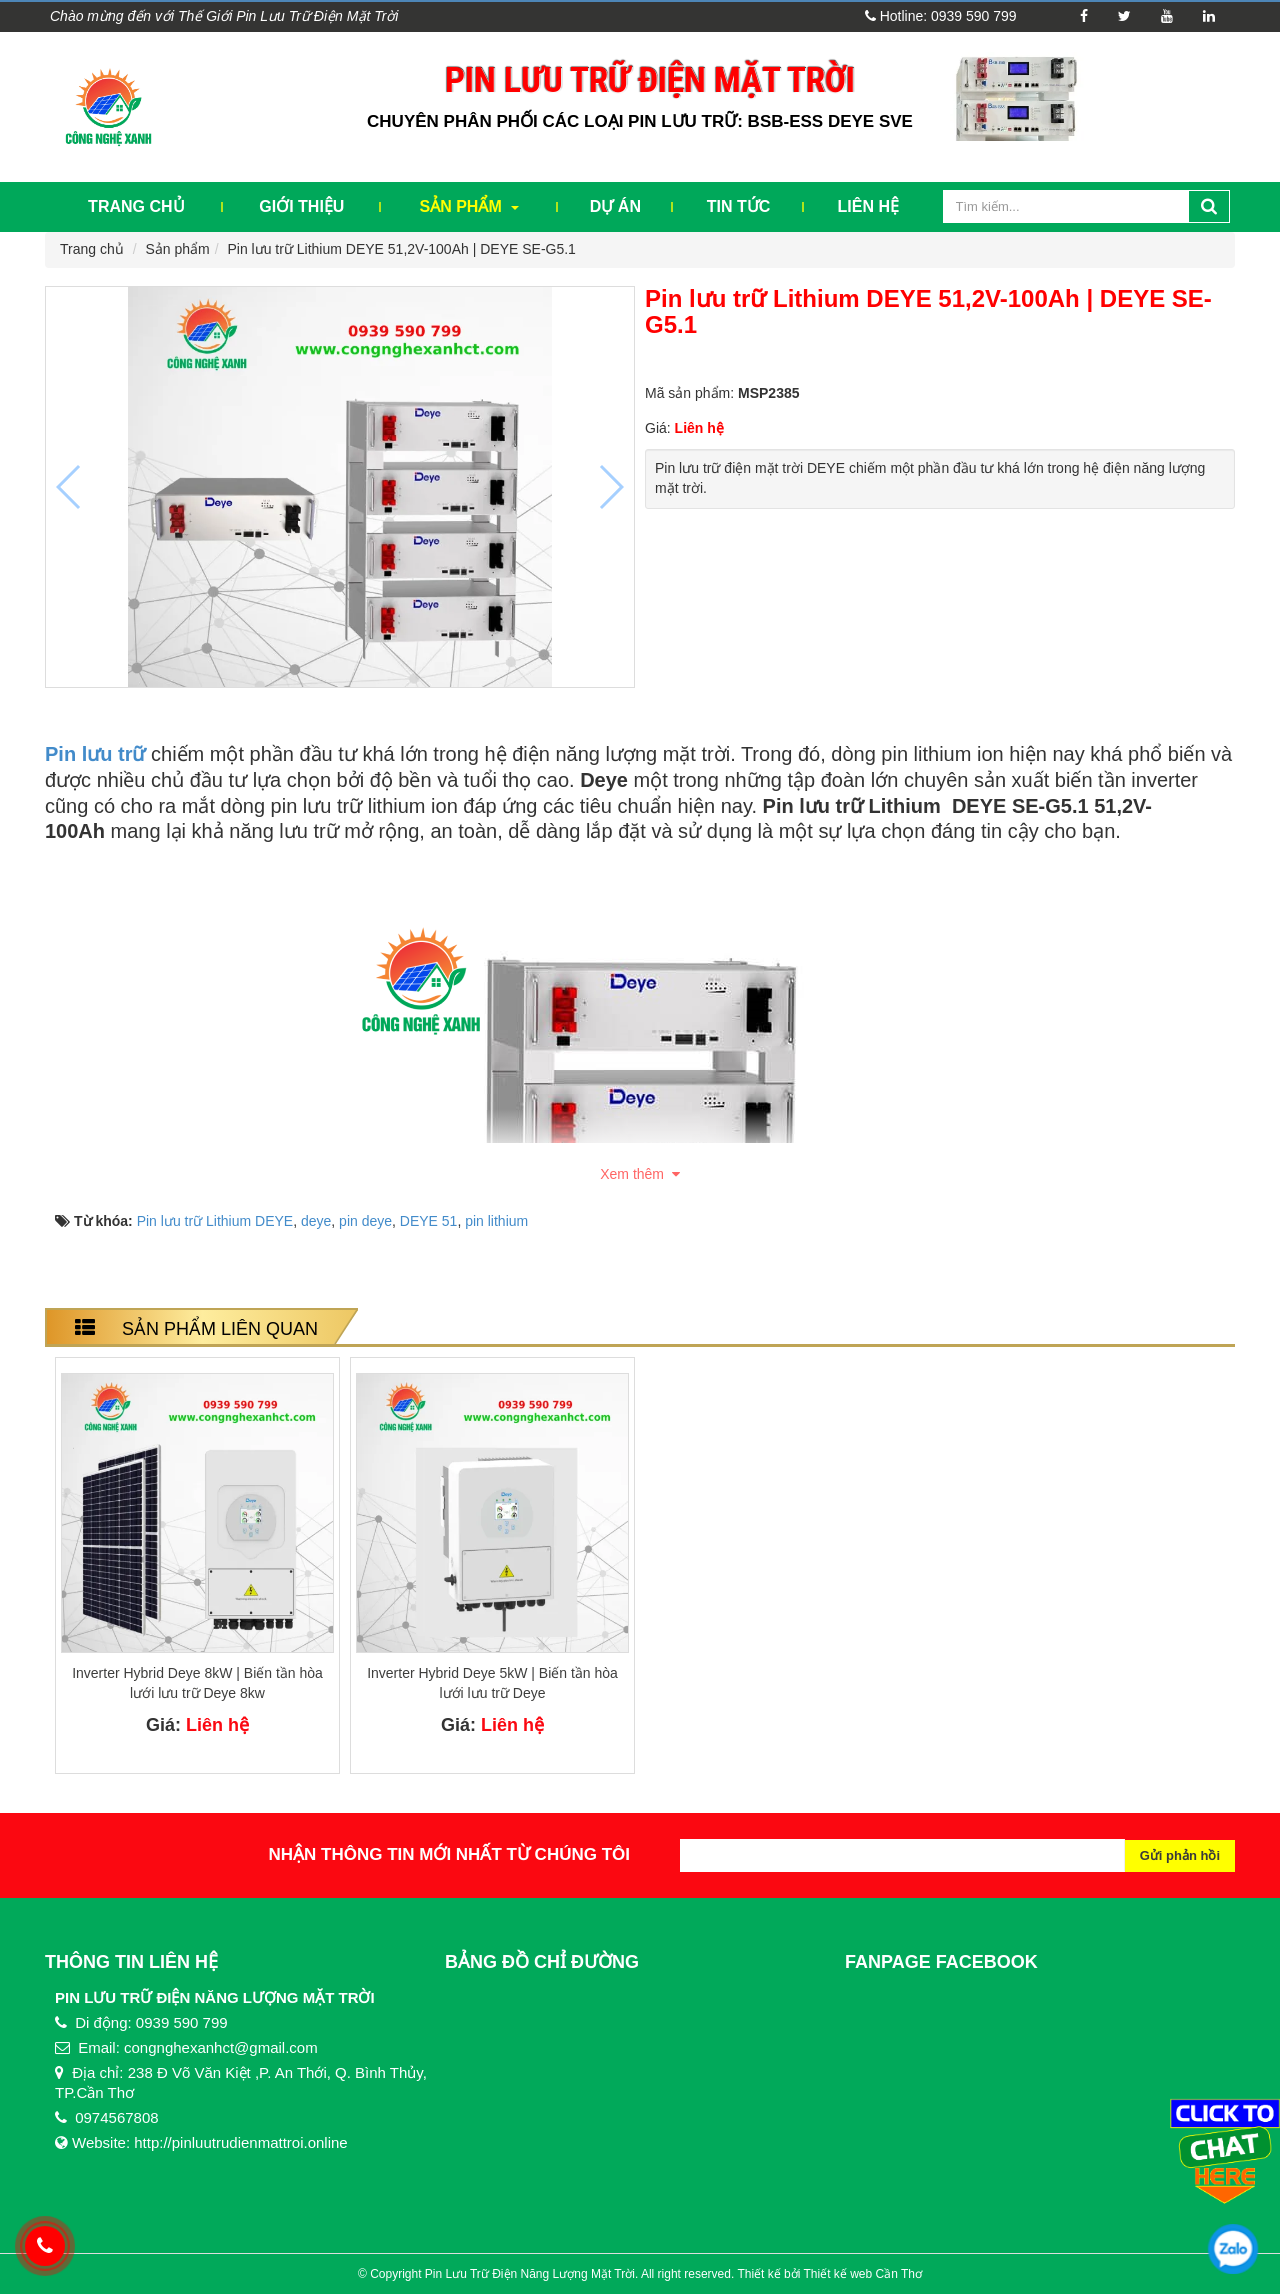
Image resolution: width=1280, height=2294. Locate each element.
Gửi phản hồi (1180, 1855)
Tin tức (739, 206)
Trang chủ (136, 206)
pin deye (365, 1221)
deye (316, 1221)
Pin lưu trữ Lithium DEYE (215, 1221)
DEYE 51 (429, 1221)
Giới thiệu (301, 206)
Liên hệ (868, 206)
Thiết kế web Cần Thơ (863, 2274)
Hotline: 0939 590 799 (941, 16)
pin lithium (496, 1221)
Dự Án (615, 206)
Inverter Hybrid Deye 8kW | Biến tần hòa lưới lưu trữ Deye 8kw (197, 1683)
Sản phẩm (470, 206)
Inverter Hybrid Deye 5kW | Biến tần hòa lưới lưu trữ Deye (492, 1683)
